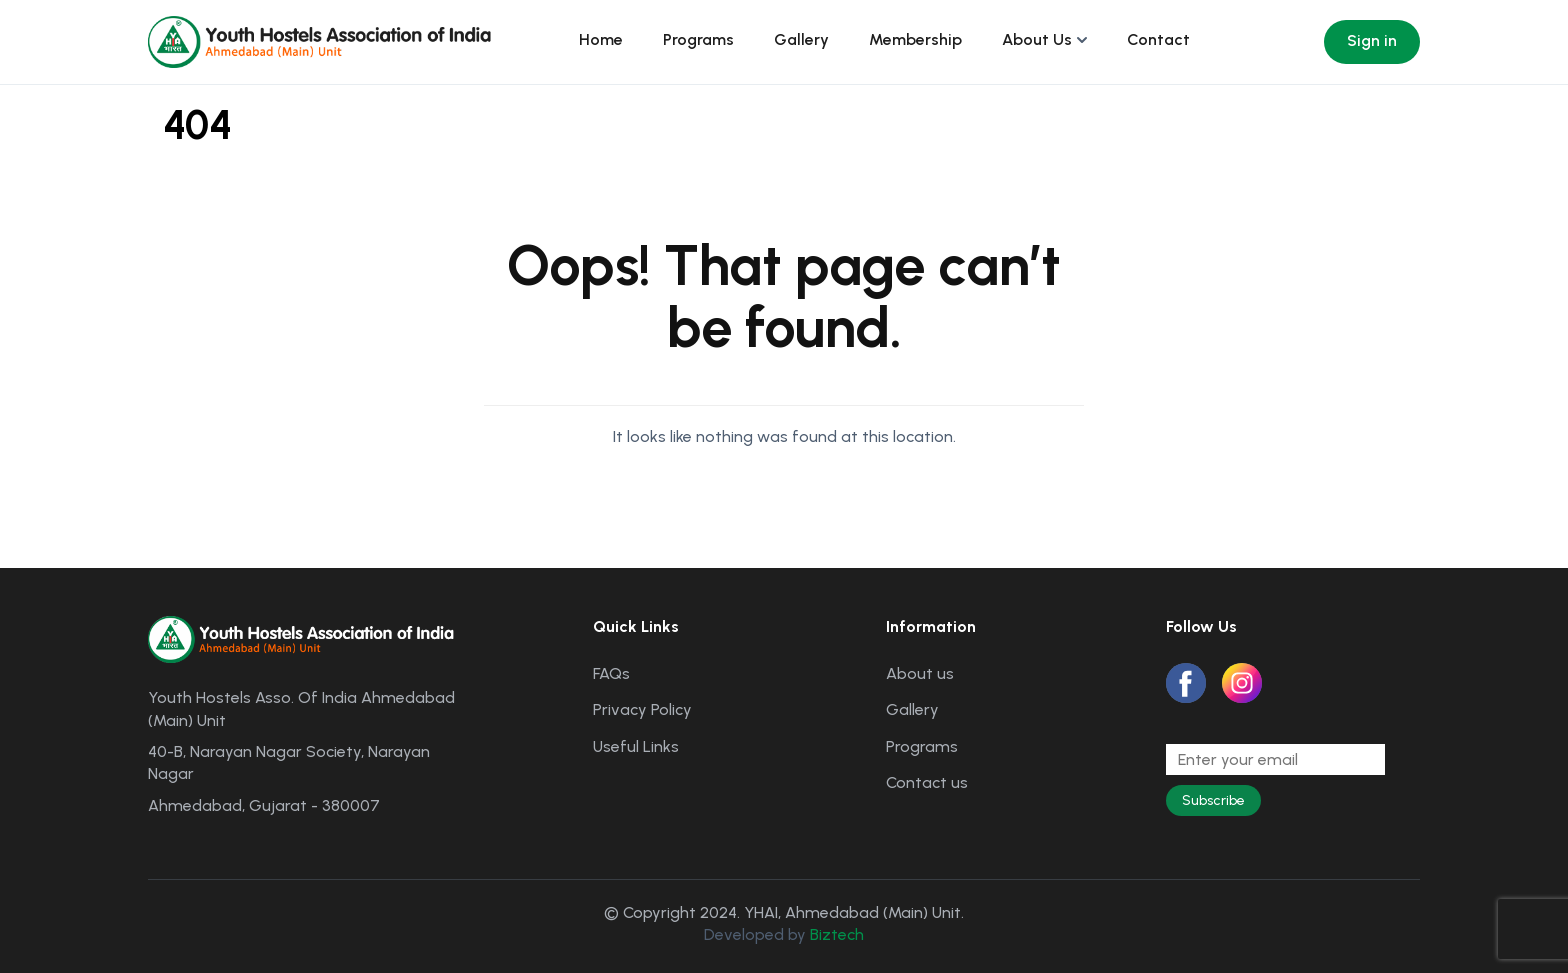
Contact (1158, 39)
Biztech (837, 934)
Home (601, 39)
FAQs (611, 673)
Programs (698, 39)
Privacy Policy (642, 709)
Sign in (1372, 40)
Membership (915, 39)
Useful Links (636, 746)
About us (920, 673)
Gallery (801, 39)
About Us (1037, 39)
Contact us (927, 782)
